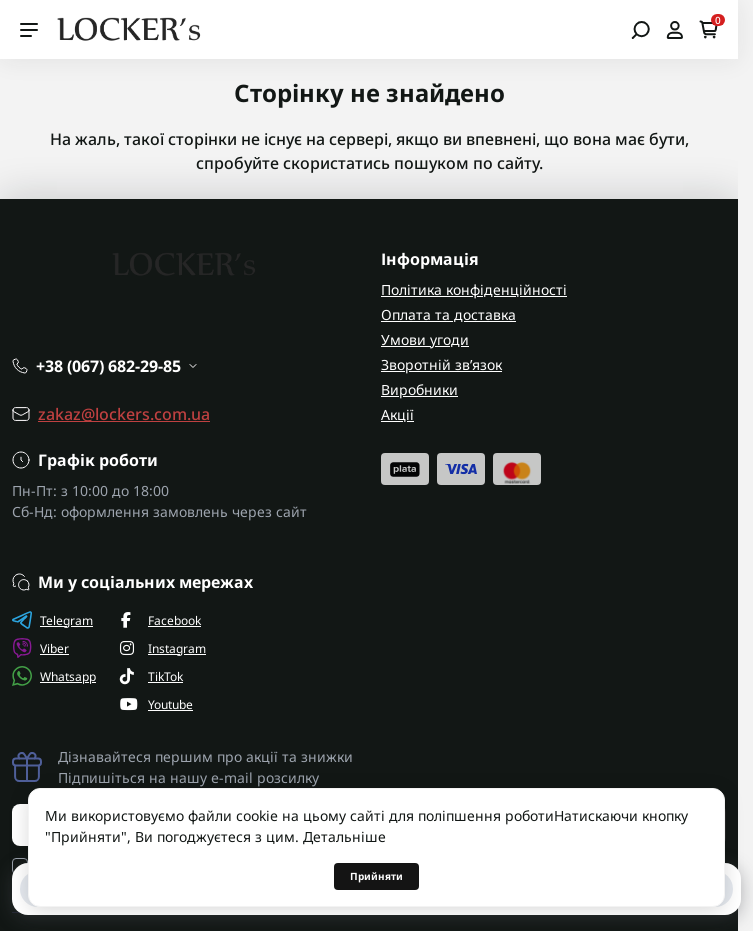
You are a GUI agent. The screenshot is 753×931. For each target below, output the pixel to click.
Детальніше (344, 836)
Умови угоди (425, 339)
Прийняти (376, 876)
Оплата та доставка (448, 314)
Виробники (419, 389)
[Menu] (29, 30)
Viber (40, 648)
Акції (397, 414)
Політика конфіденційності (474, 289)
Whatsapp (54, 676)
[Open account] (674, 30)
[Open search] (640, 30)
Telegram (52, 620)
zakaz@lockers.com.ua (124, 414)
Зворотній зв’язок (441, 364)
